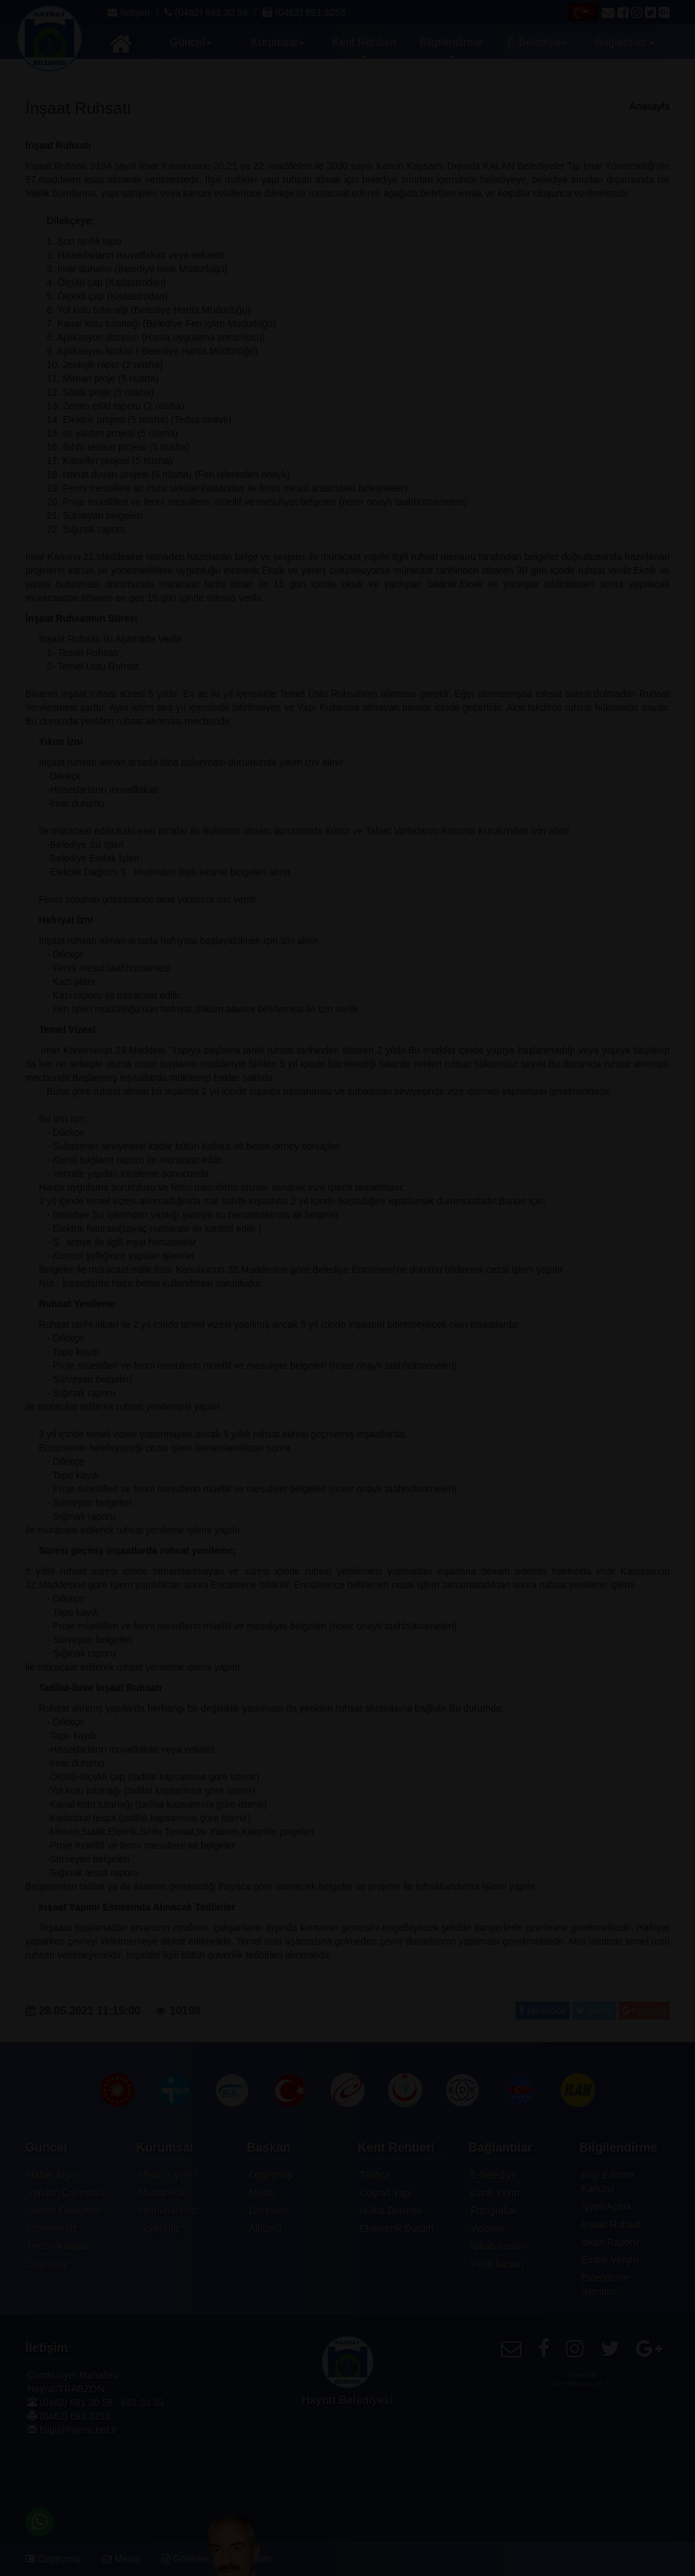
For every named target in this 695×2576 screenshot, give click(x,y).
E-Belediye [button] (539, 42)
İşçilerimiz (159, 2228)
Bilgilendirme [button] (453, 47)
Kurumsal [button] (279, 42)
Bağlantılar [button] (626, 42)
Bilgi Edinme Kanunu (608, 2182)
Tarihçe (375, 2175)
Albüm (251, 2558)
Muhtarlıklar (163, 2192)
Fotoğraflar (494, 2210)
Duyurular (48, 2264)
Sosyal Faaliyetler (65, 2210)
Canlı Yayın (495, 2192)
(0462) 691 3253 (304, 12)
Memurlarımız (167, 2210)
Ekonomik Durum (396, 2228)
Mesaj (121, 2558)
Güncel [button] (192, 42)
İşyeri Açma (606, 2206)
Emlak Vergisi (610, 2260)
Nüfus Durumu (391, 2210)
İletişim (128, 12)
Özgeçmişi (271, 2175)
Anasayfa (650, 106)
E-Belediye (494, 2175)
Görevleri (268, 2210)
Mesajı (263, 2192)
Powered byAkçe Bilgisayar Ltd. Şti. (582, 2379)
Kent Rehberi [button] (366, 47)
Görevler (186, 2558)
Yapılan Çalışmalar (67, 2192)
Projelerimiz (52, 2228)
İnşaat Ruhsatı (612, 2224)
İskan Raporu (609, 2242)
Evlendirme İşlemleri (605, 2284)
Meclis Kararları (60, 2246)
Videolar (488, 2228)
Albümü (265, 2228)
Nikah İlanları (499, 2246)
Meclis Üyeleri (168, 2175)
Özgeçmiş (52, 2558)
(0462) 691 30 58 (206, 12)
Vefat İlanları (497, 2264)
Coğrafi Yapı (386, 2192)
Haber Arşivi (53, 2175)
